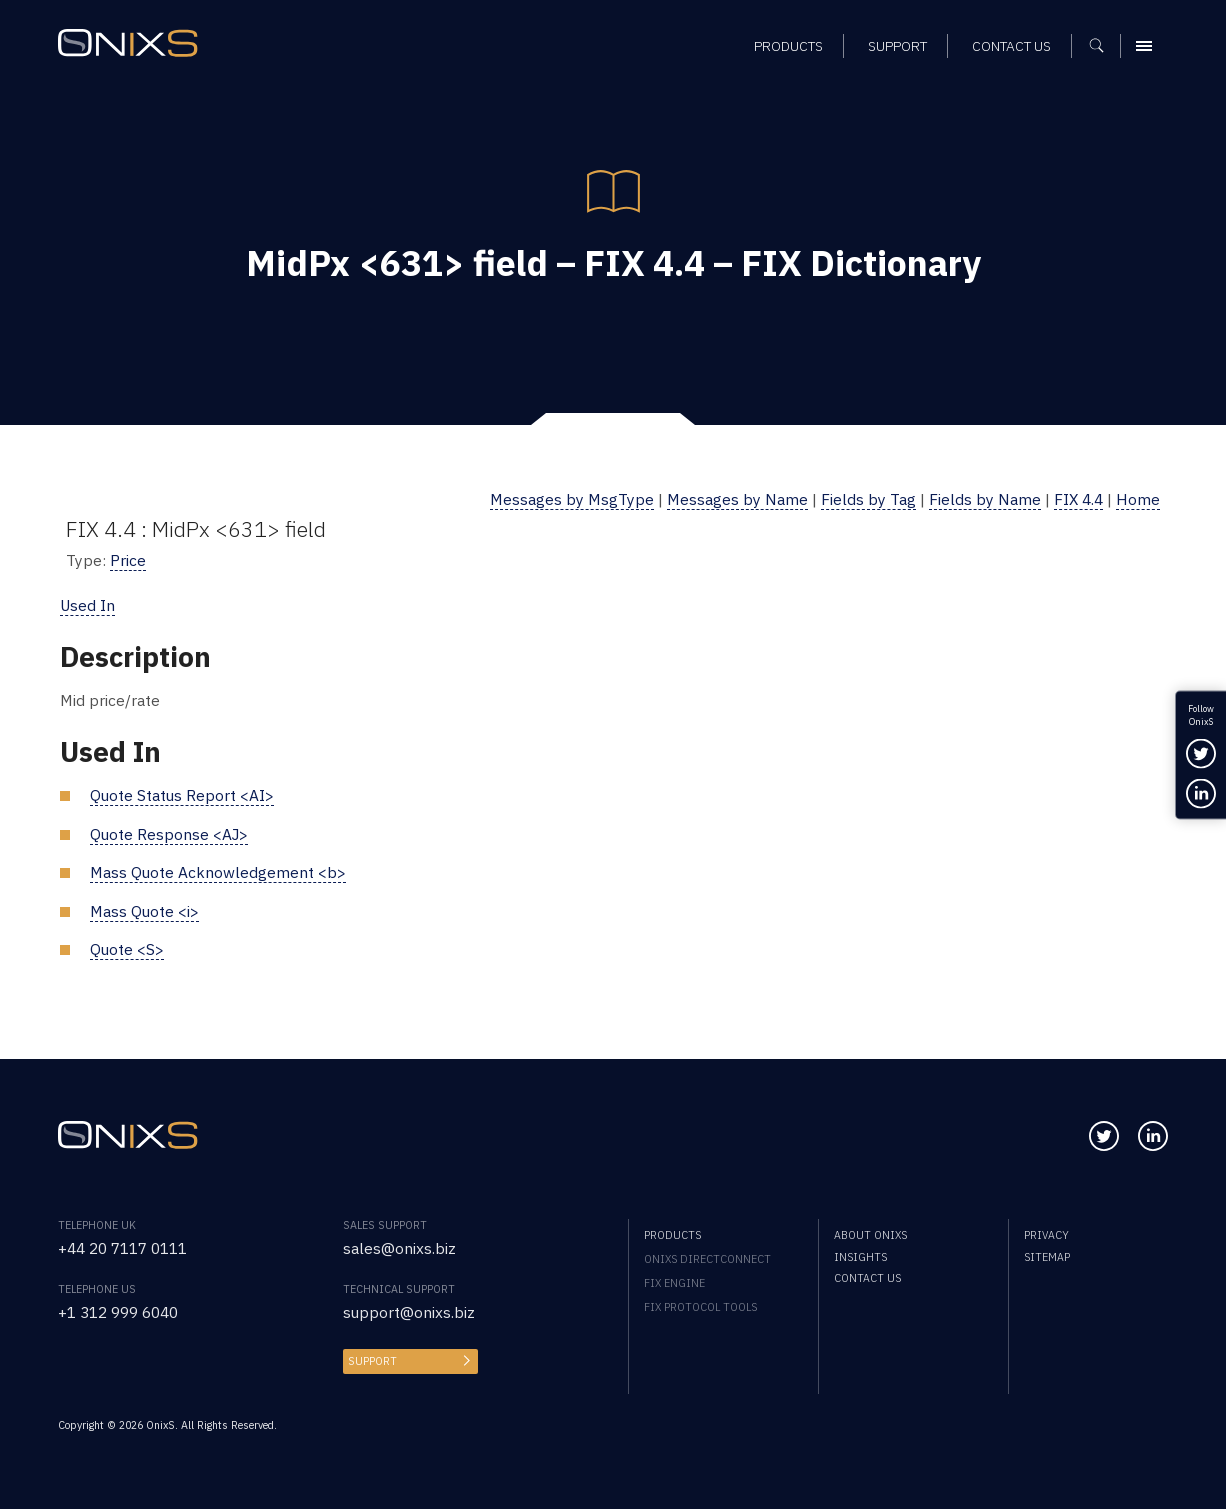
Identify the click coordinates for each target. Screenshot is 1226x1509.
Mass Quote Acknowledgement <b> (218, 872)
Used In (87, 605)
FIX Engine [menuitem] (674, 1283)
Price (128, 560)
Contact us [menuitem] (867, 1278)
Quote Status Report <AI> (182, 795)
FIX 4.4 (1078, 499)
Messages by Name (737, 499)
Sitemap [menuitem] (1047, 1257)
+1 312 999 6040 (118, 1312)
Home (1138, 499)
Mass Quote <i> (144, 911)
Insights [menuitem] (860, 1257)
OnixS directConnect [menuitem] (707, 1259)
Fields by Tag (868, 499)
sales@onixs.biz (399, 1248)
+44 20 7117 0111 (122, 1248)
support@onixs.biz (409, 1312)
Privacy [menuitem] (1046, 1235)
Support (372, 1361)
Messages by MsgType (572, 499)
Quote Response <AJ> (169, 834)
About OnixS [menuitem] (870, 1235)
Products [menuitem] (672, 1235)
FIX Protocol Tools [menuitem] (700, 1307)
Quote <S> (127, 949)
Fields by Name (985, 499)
